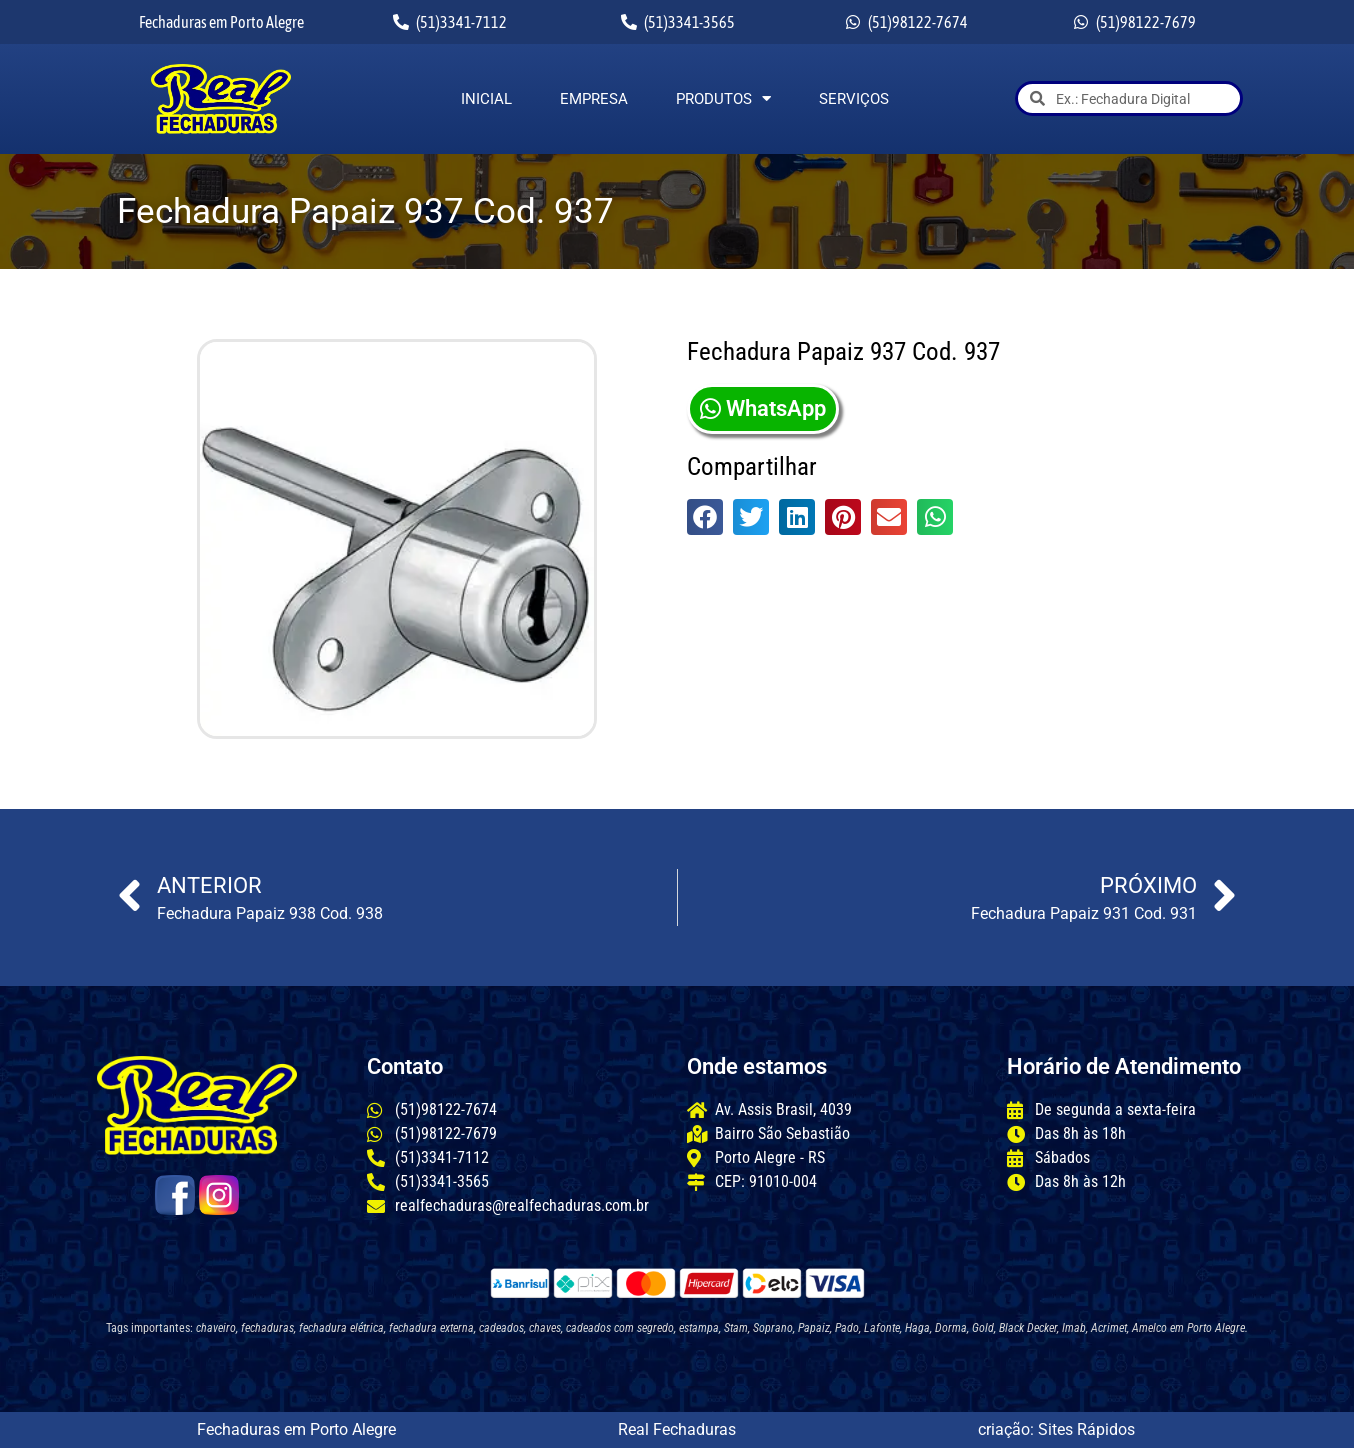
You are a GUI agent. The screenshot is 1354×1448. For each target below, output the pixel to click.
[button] (705, 517)
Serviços (854, 99)
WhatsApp (763, 408)
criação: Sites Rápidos (1056, 1429)
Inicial (486, 99)
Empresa (594, 99)
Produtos (723, 99)
